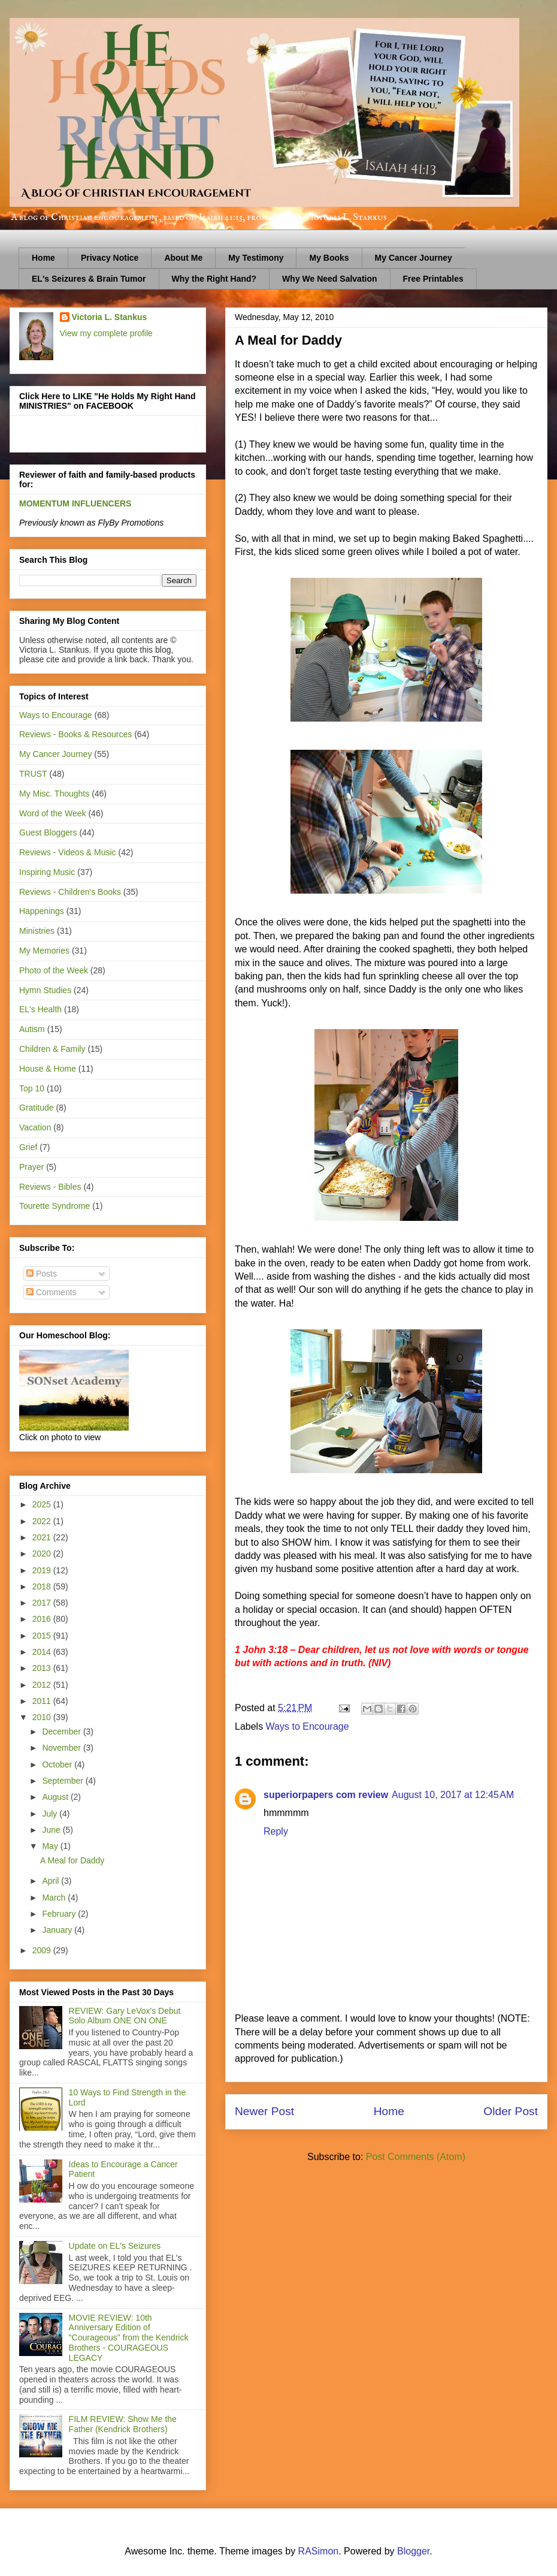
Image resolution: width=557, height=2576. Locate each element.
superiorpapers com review (326, 1795)
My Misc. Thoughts (54, 793)
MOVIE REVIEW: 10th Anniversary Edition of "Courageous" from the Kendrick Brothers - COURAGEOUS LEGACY (129, 2338)
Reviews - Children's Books (70, 892)
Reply (276, 1831)
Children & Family (52, 1049)
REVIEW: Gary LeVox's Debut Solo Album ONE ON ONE (125, 2016)
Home (43, 258)
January (58, 1930)
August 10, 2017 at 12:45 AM (453, 1795)
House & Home (47, 1068)
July (50, 1813)
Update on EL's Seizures (115, 2246)
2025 (42, 1504)
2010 (42, 1717)
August (56, 1797)
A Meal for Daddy (72, 1860)
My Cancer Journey (413, 258)
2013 (42, 1668)
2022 (42, 1521)
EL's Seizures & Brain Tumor (89, 278)
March (55, 1897)
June (52, 1830)
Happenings (41, 911)
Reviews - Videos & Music (67, 852)
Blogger (413, 2551)
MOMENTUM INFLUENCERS (75, 503)
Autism (32, 1029)
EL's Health (40, 1009)
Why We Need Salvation (329, 278)
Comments (51, 1292)
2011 (42, 1701)
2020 (42, 1553)
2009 (42, 1950)
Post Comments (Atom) (415, 2157)
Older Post (510, 2111)
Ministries (37, 931)
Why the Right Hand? (214, 278)
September (63, 1780)
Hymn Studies (45, 990)
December (62, 1731)
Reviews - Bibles (50, 1187)
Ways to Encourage (307, 1726)
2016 (42, 1619)
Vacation (35, 1127)
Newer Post (264, 2111)
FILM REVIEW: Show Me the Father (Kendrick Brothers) (123, 2424)
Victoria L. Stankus (109, 317)
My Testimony (255, 258)
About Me (183, 258)
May (51, 1846)
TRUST (33, 774)
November (62, 1747)
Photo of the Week (53, 970)
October (58, 1764)
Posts (41, 1273)
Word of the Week (52, 813)
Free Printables (433, 278)
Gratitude (36, 1107)
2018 (42, 1586)
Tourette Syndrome (54, 1206)
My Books (329, 258)
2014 (42, 1652)
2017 (42, 1602)
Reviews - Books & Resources (75, 734)
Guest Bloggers (48, 832)
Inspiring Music (47, 872)
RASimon (318, 2551)
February (60, 1914)
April (51, 1881)
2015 (42, 1635)
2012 (42, 1685)
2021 (42, 1537)
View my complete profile (106, 333)
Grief (28, 1147)
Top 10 (31, 1088)
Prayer (31, 1167)
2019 (42, 1570)
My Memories (44, 950)
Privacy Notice (110, 258)
